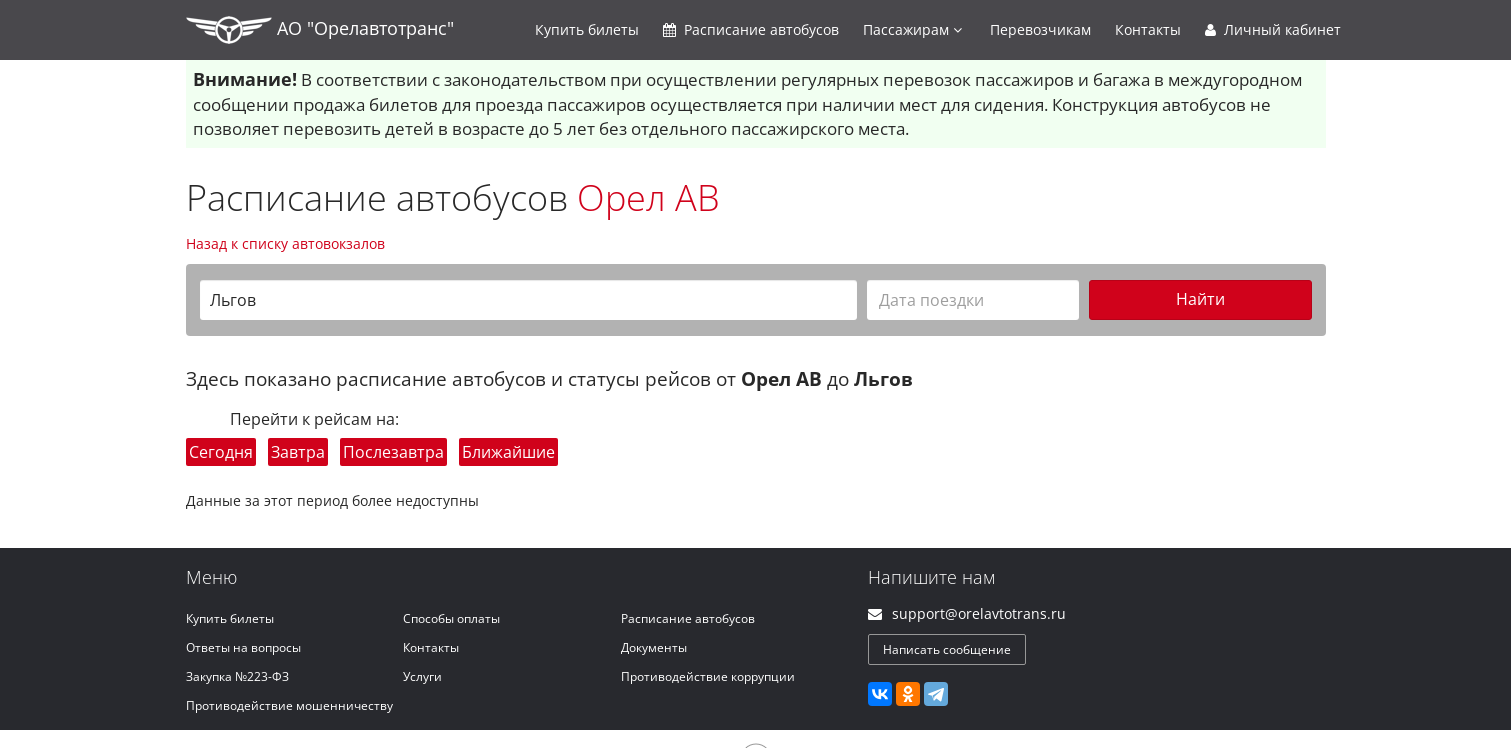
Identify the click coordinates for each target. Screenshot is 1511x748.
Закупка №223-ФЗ (237, 676)
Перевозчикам (1040, 29)
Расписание (751, 29)
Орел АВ (648, 197)
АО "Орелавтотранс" (320, 30)
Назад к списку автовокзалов (285, 243)
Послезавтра (393, 452)
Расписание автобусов (688, 618)
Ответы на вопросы (243, 647)
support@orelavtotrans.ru (979, 613)
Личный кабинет (1273, 29)
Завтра (298, 452)
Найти (1200, 299)
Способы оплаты (451, 618)
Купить (587, 29)
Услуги (422, 676)
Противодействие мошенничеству (289, 705)
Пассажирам (912, 29)
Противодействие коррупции (708, 676)
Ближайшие (508, 452)
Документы (654, 647)
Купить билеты (230, 618)
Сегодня (221, 452)
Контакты (1148, 29)
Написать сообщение (947, 649)
